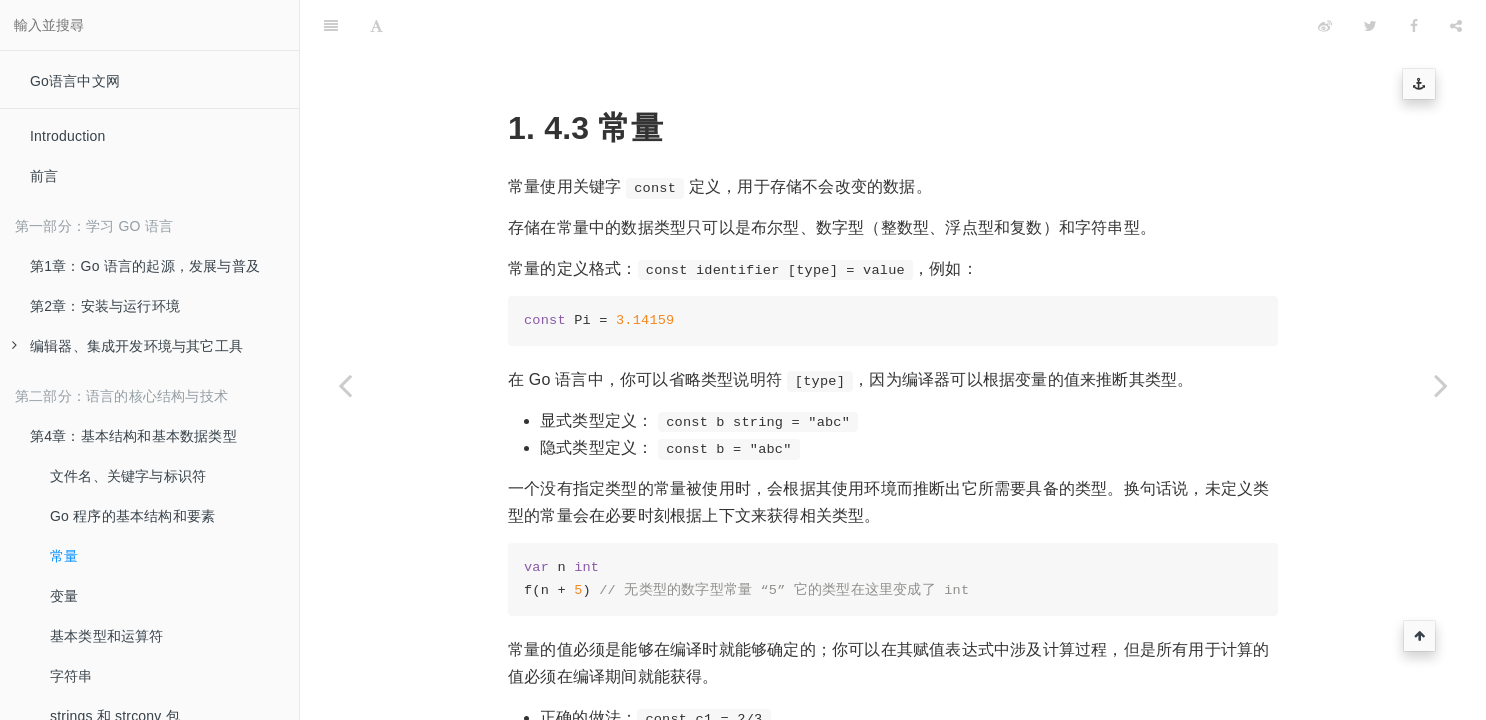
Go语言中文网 (75, 81)
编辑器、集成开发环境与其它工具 (127, 346)
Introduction (68, 136)
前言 (44, 176)
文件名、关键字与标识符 (128, 476)
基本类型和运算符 (107, 636)
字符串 (71, 676)
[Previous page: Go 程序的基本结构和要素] (345, 385)
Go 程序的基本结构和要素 (132, 516)
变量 (64, 596)
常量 (64, 556)
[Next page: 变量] (1441, 385)
